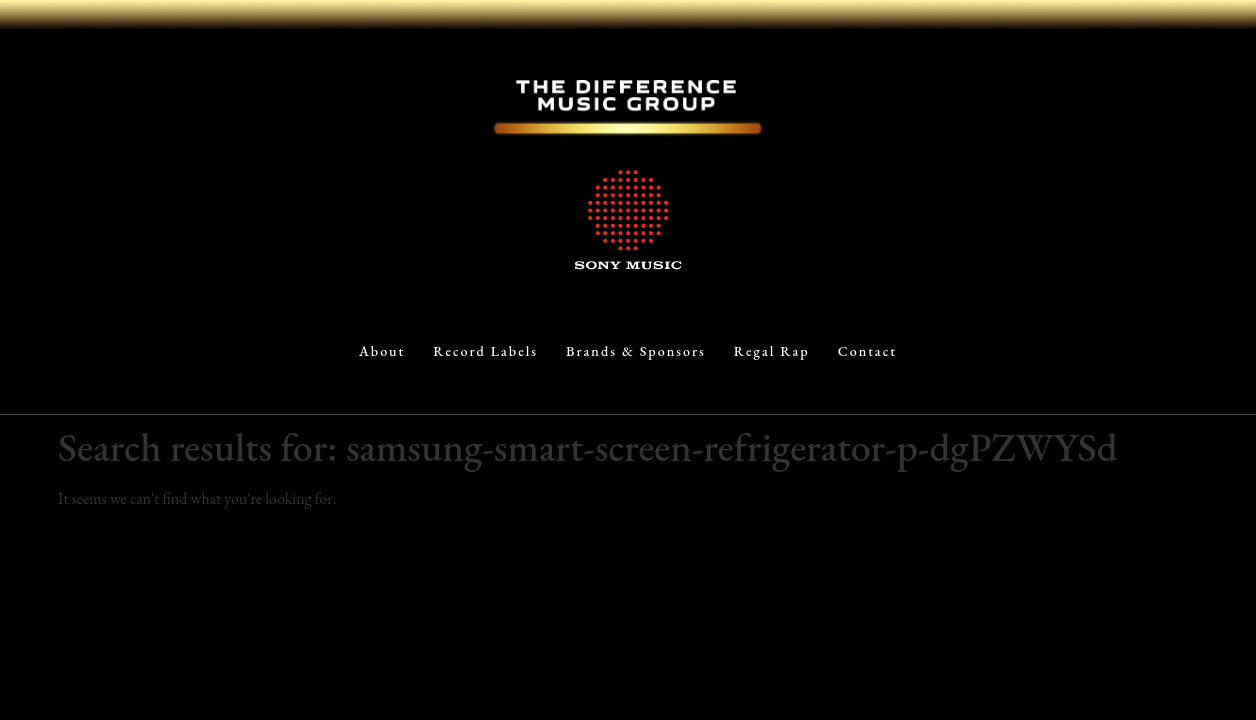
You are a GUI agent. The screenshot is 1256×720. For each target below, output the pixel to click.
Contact (867, 351)
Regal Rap (772, 351)
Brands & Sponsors (636, 351)
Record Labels (485, 351)
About (382, 351)
